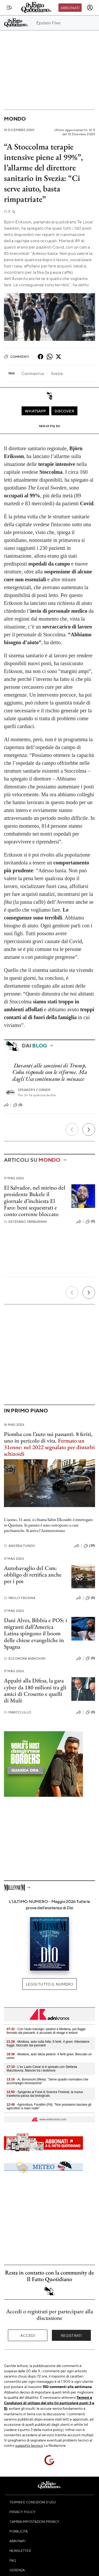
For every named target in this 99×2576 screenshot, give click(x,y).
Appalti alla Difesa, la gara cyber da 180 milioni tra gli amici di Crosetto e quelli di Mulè (35, 1690)
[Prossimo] (88, 1129)
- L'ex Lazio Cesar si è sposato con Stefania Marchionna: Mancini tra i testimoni (42, 2068)
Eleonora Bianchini (25, 1658)
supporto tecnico (29, 2445)
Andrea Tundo (19, 1546)
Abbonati (70, 7)
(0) (90, 1221)
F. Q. (10, 211)
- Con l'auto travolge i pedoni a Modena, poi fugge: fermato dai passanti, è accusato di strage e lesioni (46, 2031)
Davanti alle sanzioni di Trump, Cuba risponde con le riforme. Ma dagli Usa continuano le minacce (49, 1072)
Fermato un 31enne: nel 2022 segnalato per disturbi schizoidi (49, 1447)
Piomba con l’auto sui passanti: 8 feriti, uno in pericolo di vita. (48, 1437)
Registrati (71, 2335)
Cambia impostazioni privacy (34, 2521)
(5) (17, 1105)
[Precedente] (72, 1129)
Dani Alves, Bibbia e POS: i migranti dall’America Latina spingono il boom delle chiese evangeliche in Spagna (35, 1633)
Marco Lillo (17, 1712)
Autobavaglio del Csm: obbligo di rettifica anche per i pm (33, 1574)
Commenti (16, 356)
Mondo (15, 118)
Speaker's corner (34, 1090)
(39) (89, 1546)
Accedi (27, 2335)
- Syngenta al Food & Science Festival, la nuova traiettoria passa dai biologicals (45, 2094)
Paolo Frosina (19, 1598)
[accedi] (90, 8)
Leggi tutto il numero (49, 1984)
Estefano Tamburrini (25, 1222)
